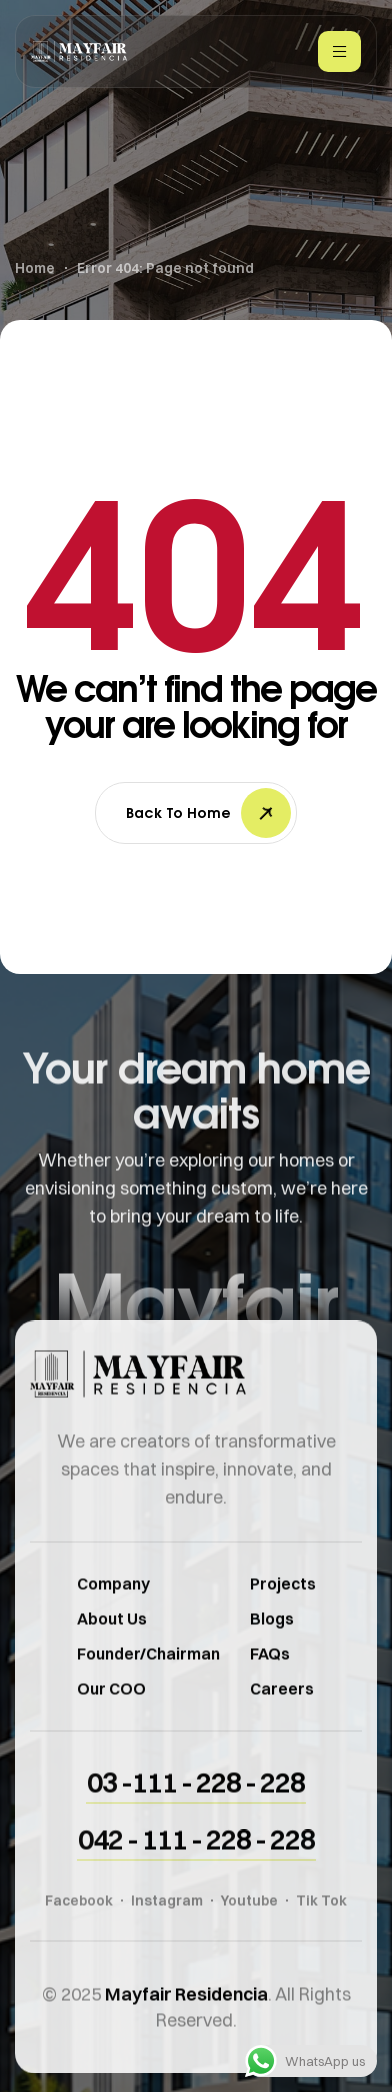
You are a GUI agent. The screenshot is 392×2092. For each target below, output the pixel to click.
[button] (196, 1806)
